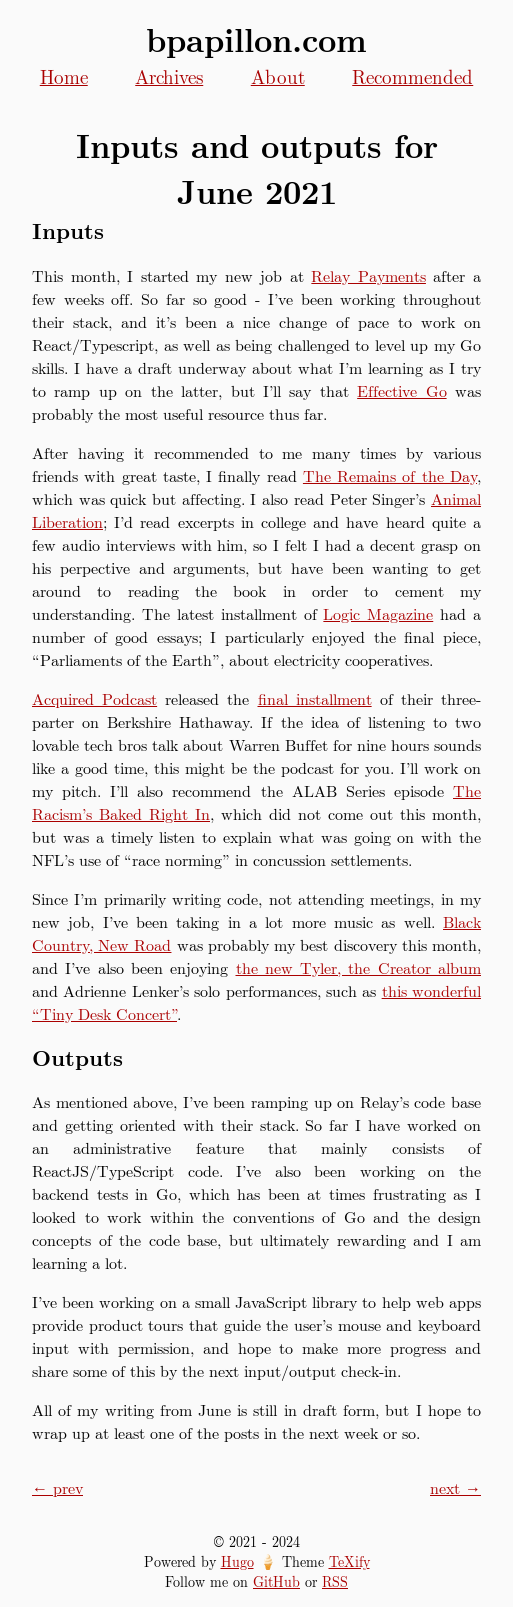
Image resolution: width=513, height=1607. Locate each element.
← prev (57, 1487)
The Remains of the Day (390, 475)
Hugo (237, 1561)
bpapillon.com (256, 39)
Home (64, 76)
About (278, 76)
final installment (315, 698)
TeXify (349, 1561)
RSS (335, 1581)
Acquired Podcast (94, 698)
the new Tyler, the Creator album (359, 967)
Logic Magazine (378, 613)
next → (455, 1487)
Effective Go (401, 390)
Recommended (412, 76)
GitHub (276, 1581)
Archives (169, 76)
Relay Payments (368, 275)
